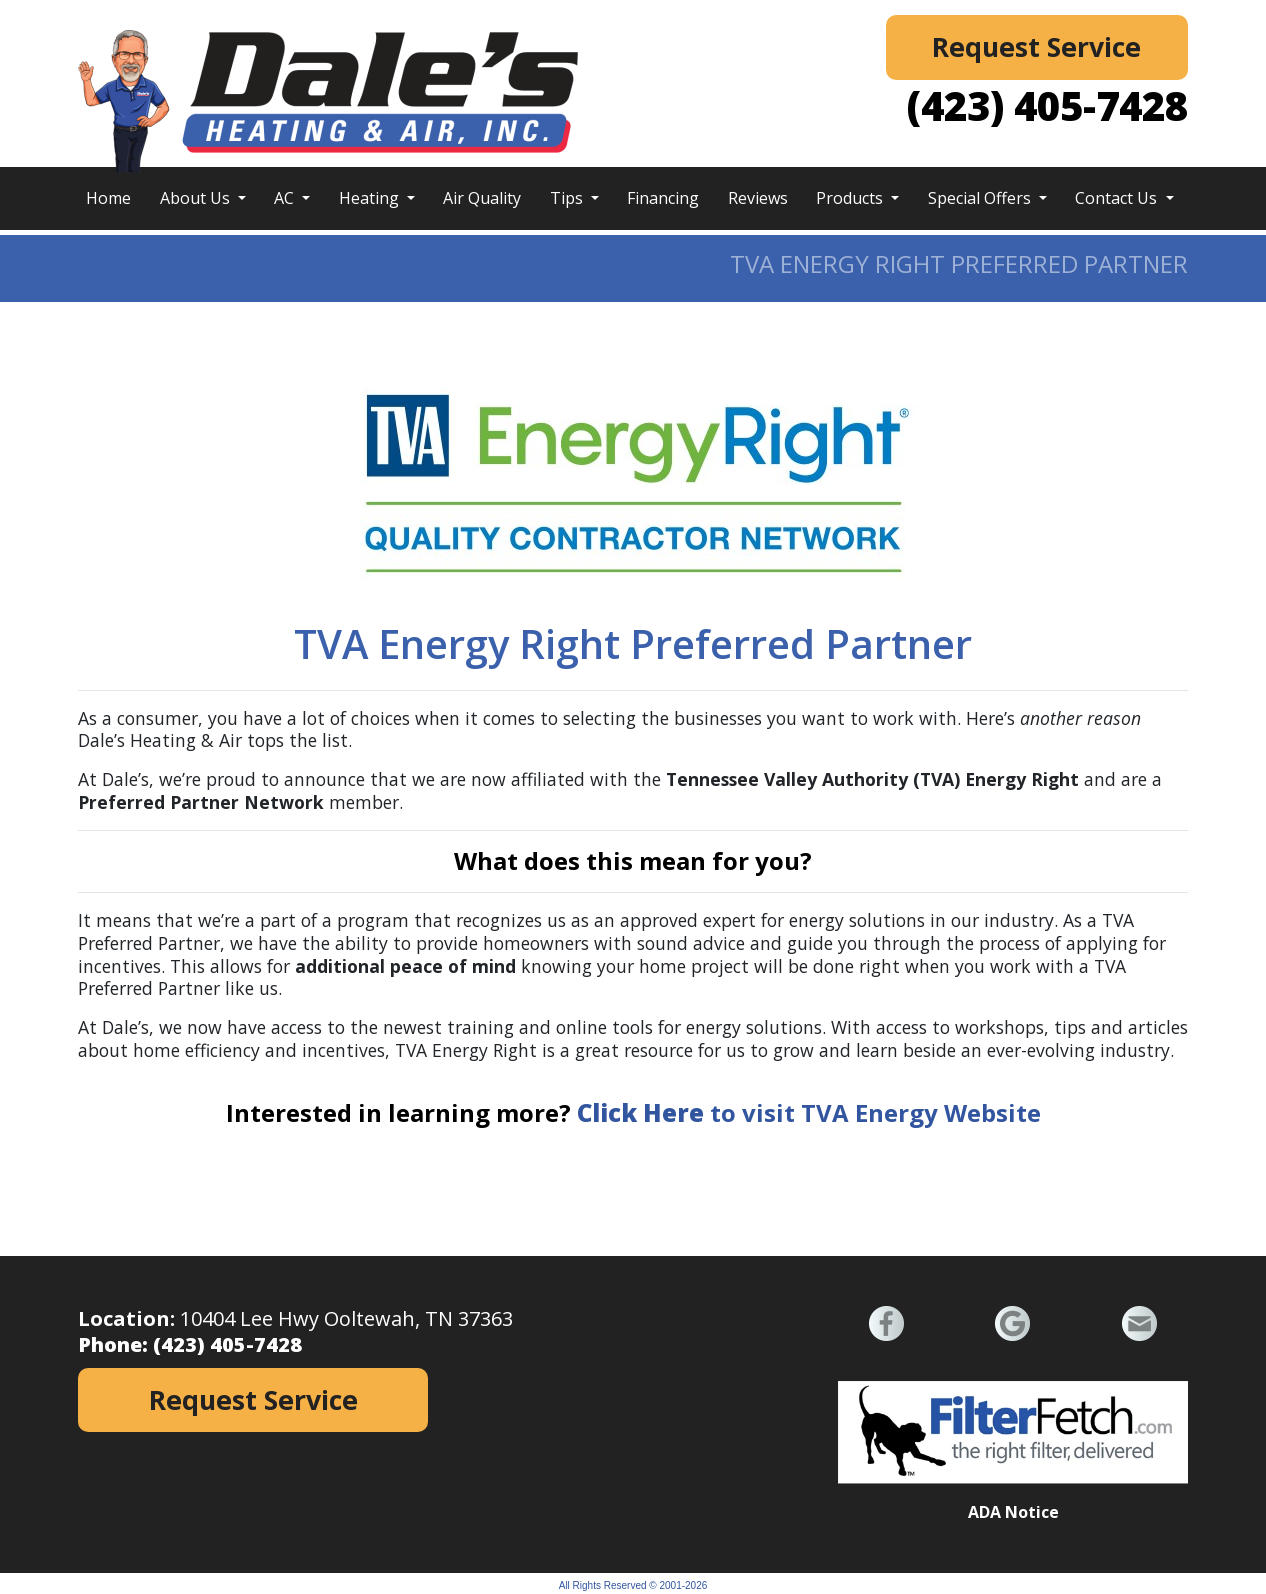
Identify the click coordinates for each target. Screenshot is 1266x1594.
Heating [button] (371, 198)
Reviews (758, 198)
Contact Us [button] (1118, 198)
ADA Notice (1013, 1512)
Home (108, 198)
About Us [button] (197, 198)
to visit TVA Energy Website (809, 1112)
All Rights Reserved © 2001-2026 (633, 1585)
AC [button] (286, 198)
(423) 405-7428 (1047, 105)
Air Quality (482, 198)
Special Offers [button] (981, 198)
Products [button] (851, 198)
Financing (663, 198)
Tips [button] (568, 198)
